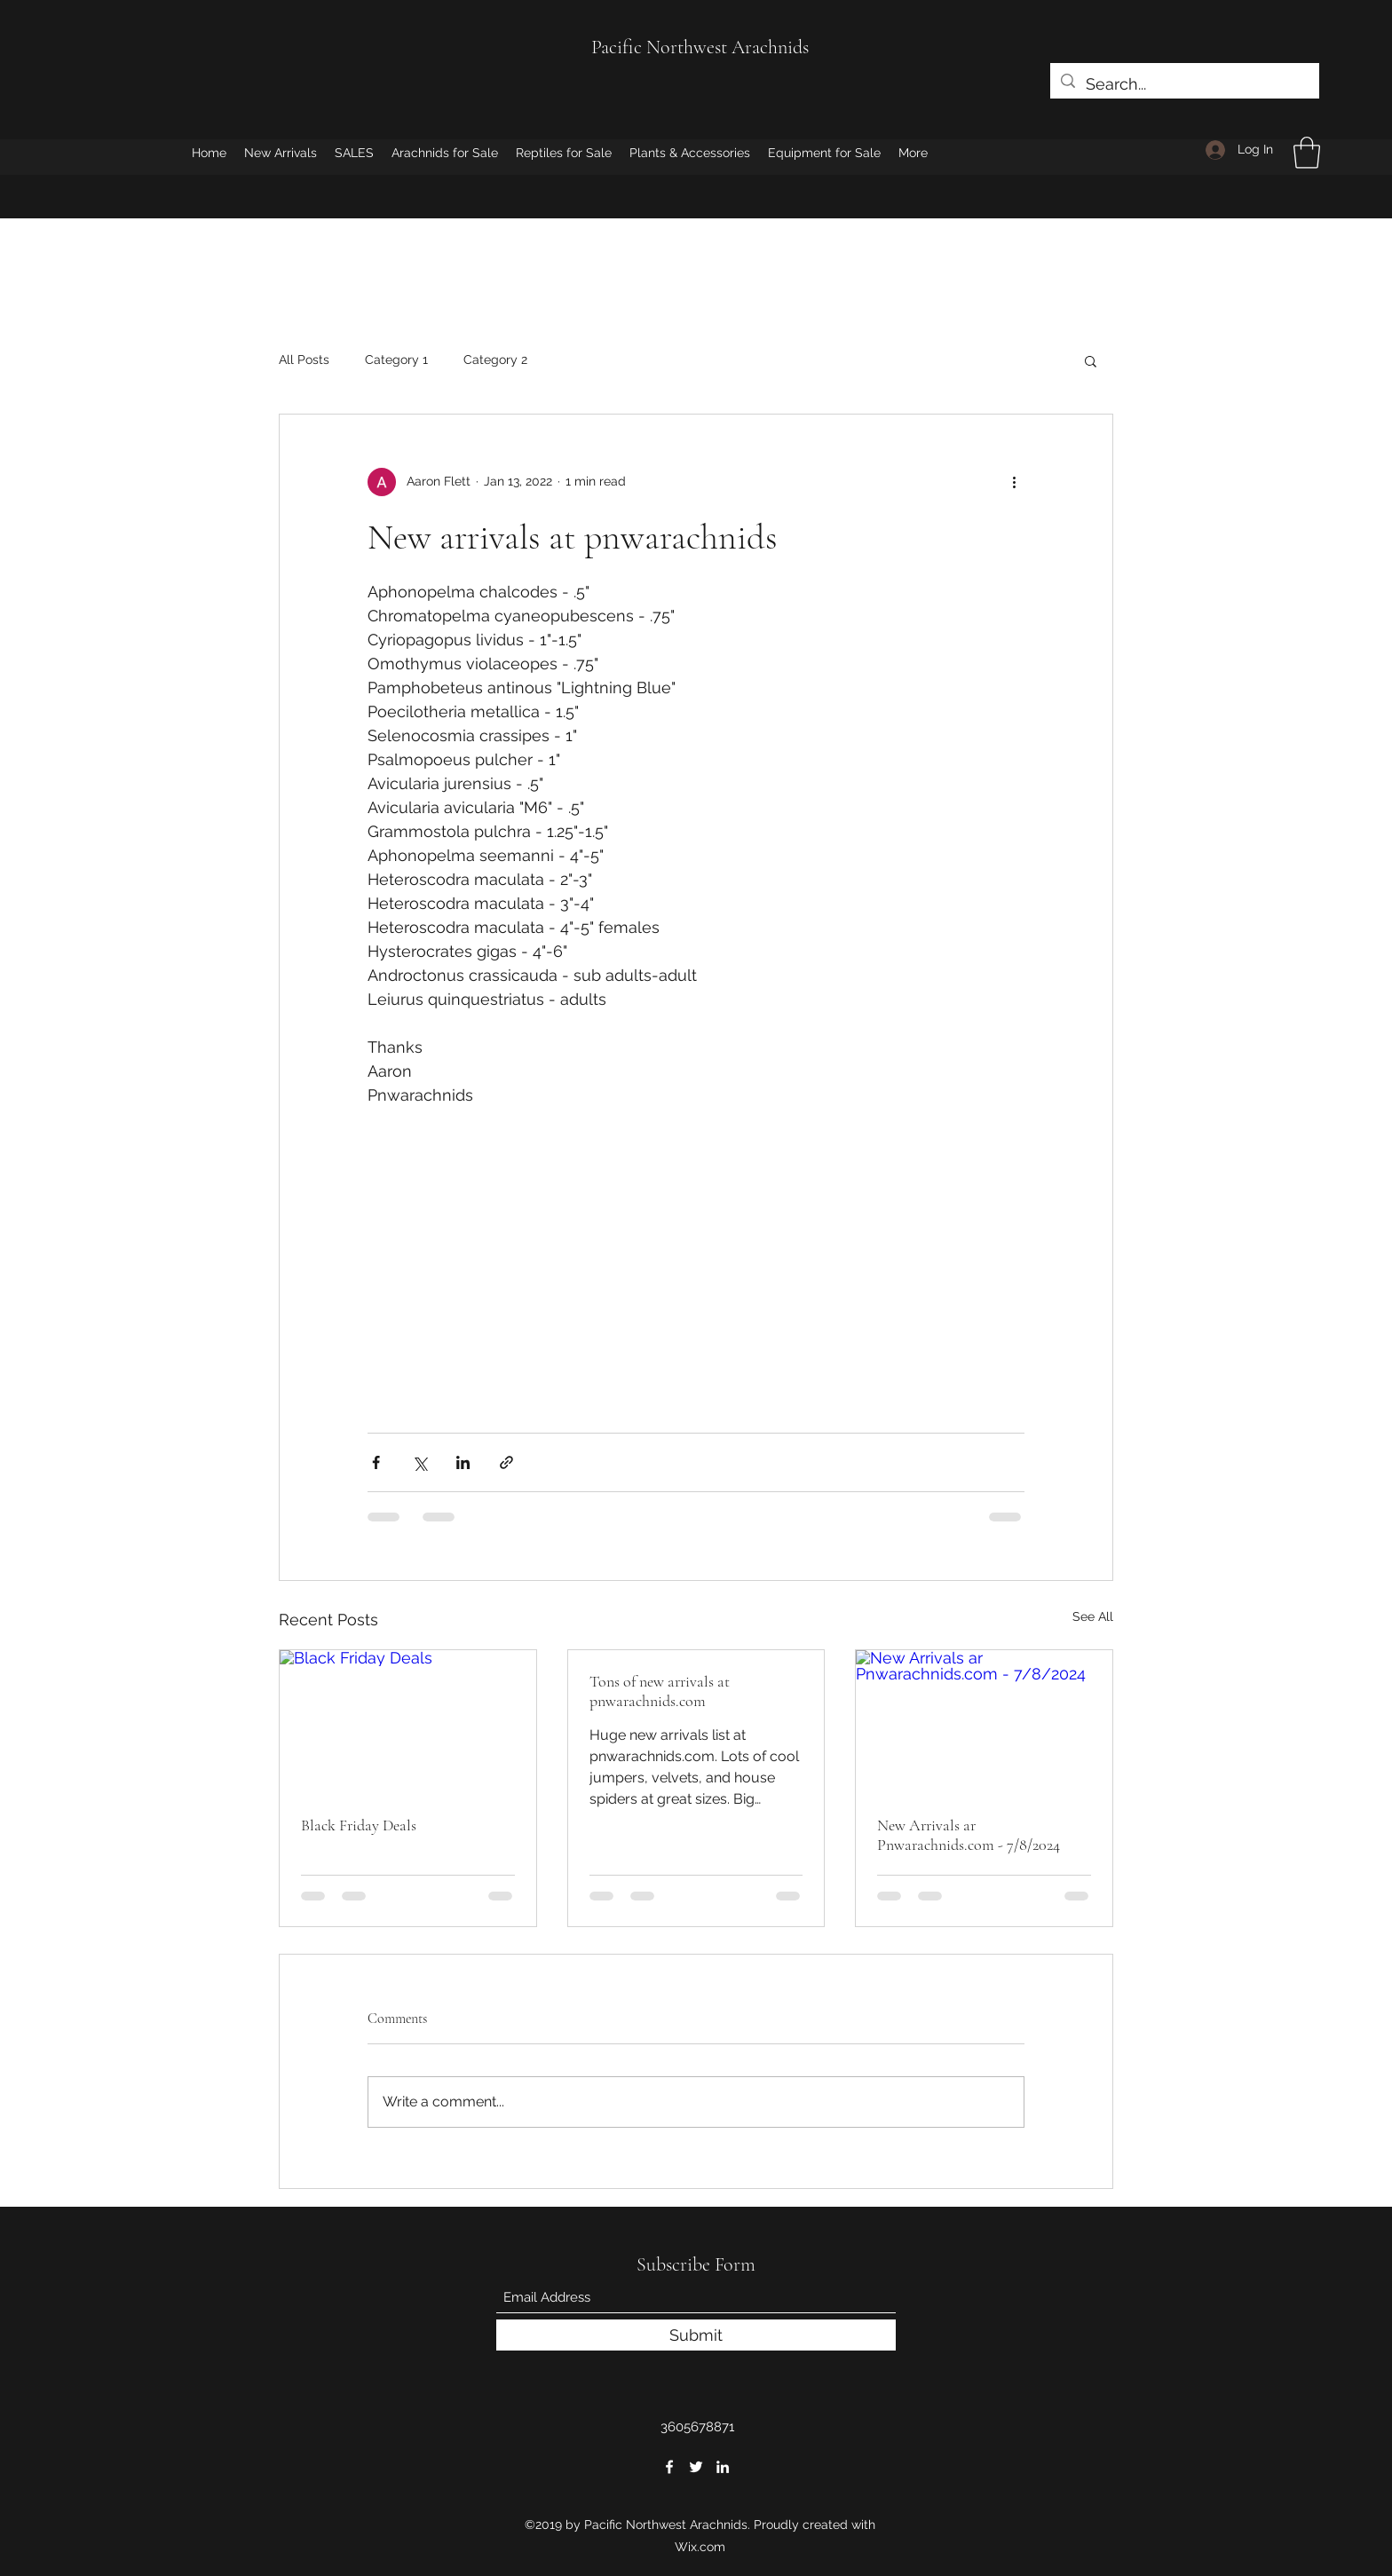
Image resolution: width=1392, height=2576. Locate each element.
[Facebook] (669, 2467)
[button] (1306, 153)
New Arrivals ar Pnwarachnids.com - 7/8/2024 (968, 1834)
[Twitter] (696, 2467)
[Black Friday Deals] (408, 1722)
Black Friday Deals (358, 1825)
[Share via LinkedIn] (463, 1462)
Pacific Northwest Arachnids (700, 47)
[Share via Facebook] (376, 1462)
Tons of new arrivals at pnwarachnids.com (659, 1691)
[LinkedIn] (723, 2467)
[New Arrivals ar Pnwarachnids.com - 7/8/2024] (984, 1722)
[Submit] (696, 2335)
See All (1092, 1616)
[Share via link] (506, 1462)
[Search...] (1184, 84)
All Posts (304, 359)
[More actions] (1013, 482)
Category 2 (495, 359)
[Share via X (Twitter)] (419, 1462)
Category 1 (396, 359)
